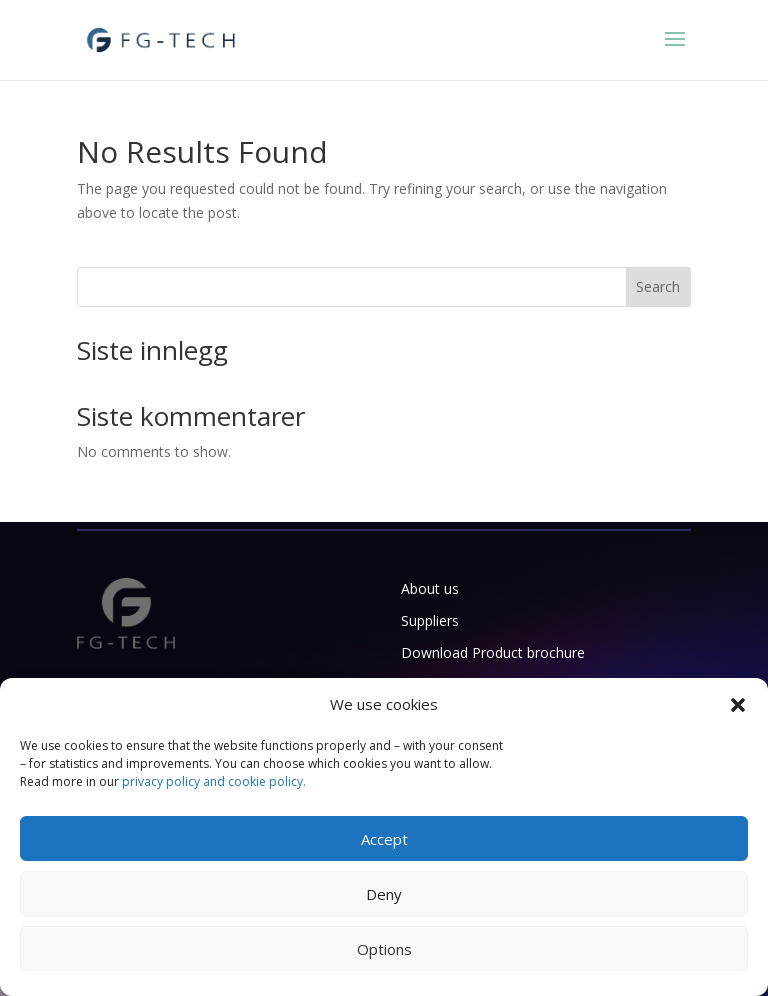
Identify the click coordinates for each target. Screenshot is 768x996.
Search (658, 286)
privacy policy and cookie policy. (214, 781)
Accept (384, 839)
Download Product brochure (493, 652)
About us (430, 588)
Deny (384, 894)
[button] (738, 705)
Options (384, 949)
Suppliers (430, 620)
